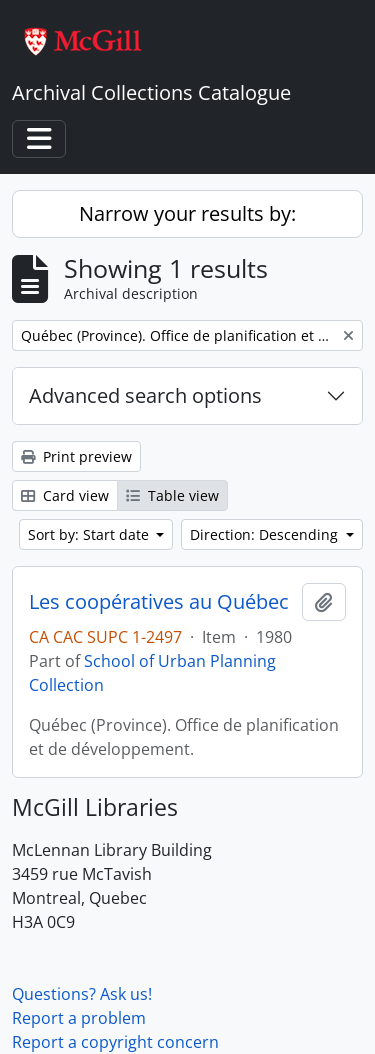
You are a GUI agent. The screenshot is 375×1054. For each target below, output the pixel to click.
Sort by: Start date (90, 534)
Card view (65, 495)
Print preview (76, 456)
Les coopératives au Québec (159, 602)
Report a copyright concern (115, 1042)
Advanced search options (145, 395)
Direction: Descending (266, 534)
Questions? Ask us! (82, 994)
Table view (172, 495)
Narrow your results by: (187, 213)
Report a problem (79, 1018)
